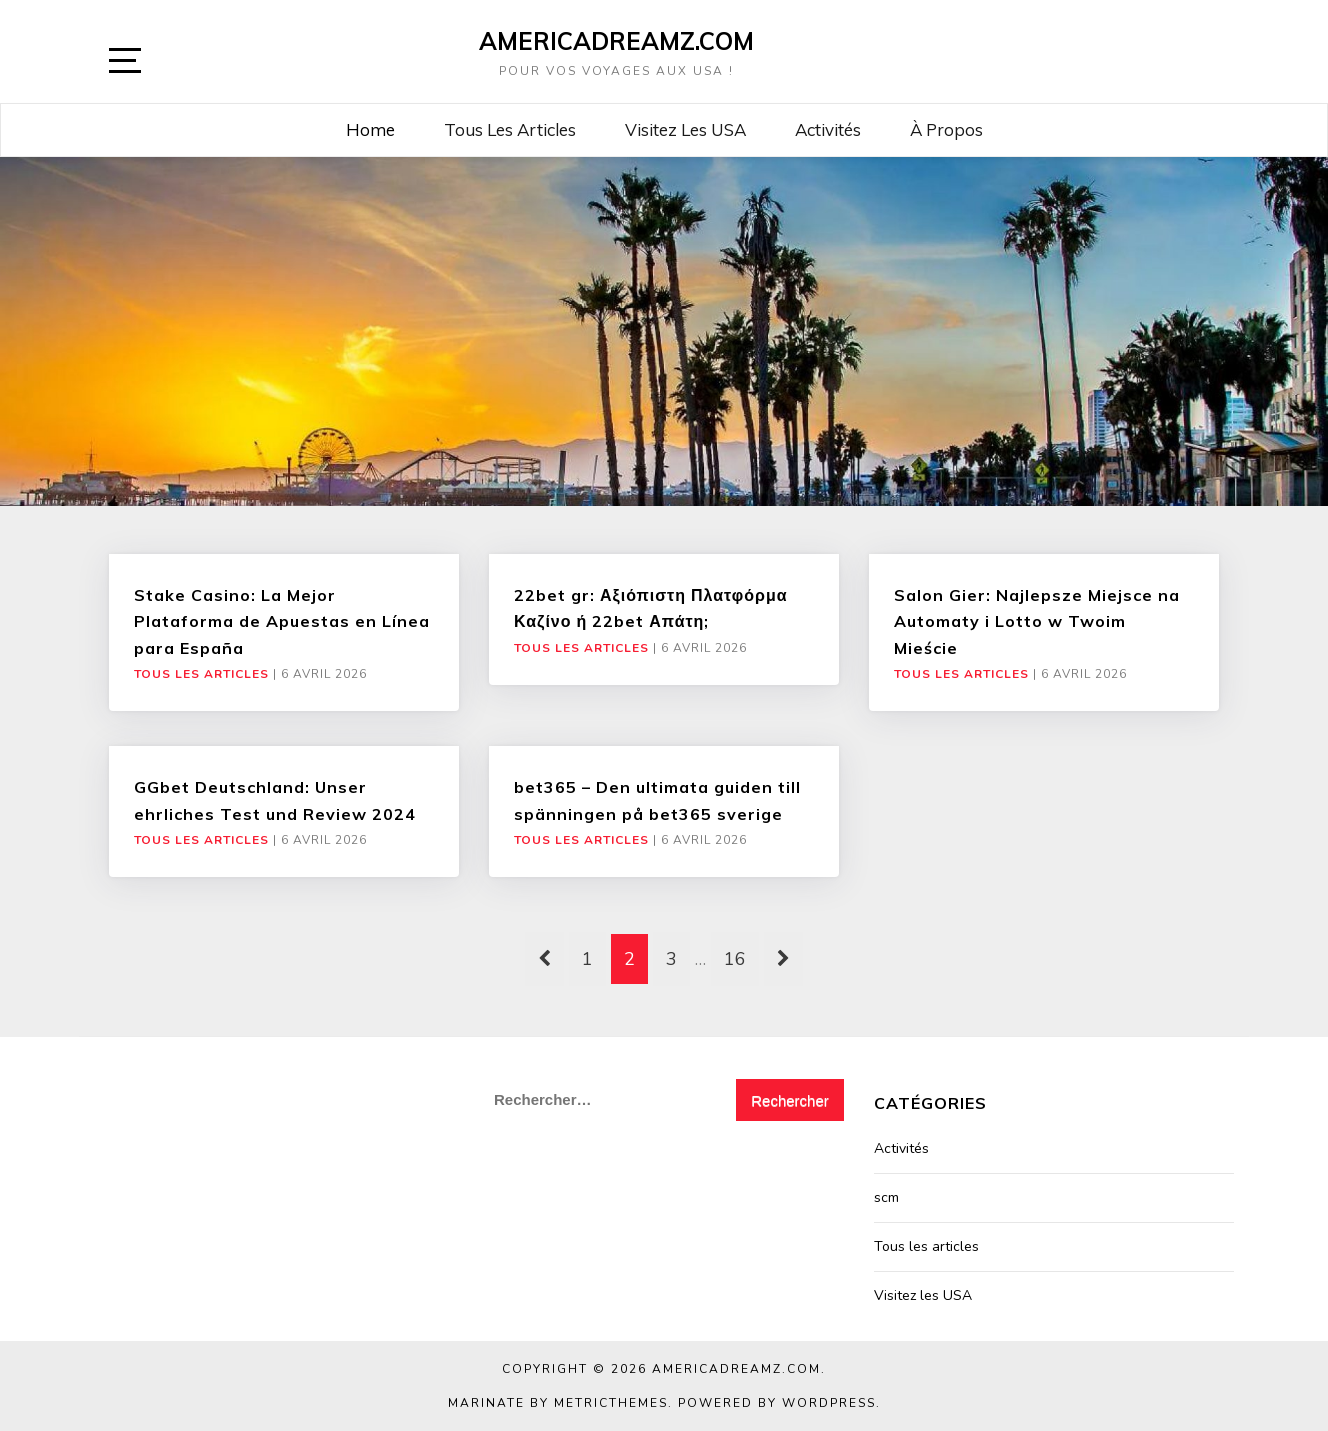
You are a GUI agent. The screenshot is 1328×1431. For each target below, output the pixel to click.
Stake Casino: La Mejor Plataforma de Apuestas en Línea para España (282, 621)
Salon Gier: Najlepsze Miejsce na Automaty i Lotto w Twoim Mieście (1037, 621)
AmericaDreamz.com (616, 41)
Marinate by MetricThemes (558, 1403)
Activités (828, 129)
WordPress (829, 1403)
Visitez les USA (685, 129)
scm (886, 1197)
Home (370, 129)
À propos (946, 129)
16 (735, 959)
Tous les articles (510, 129)
